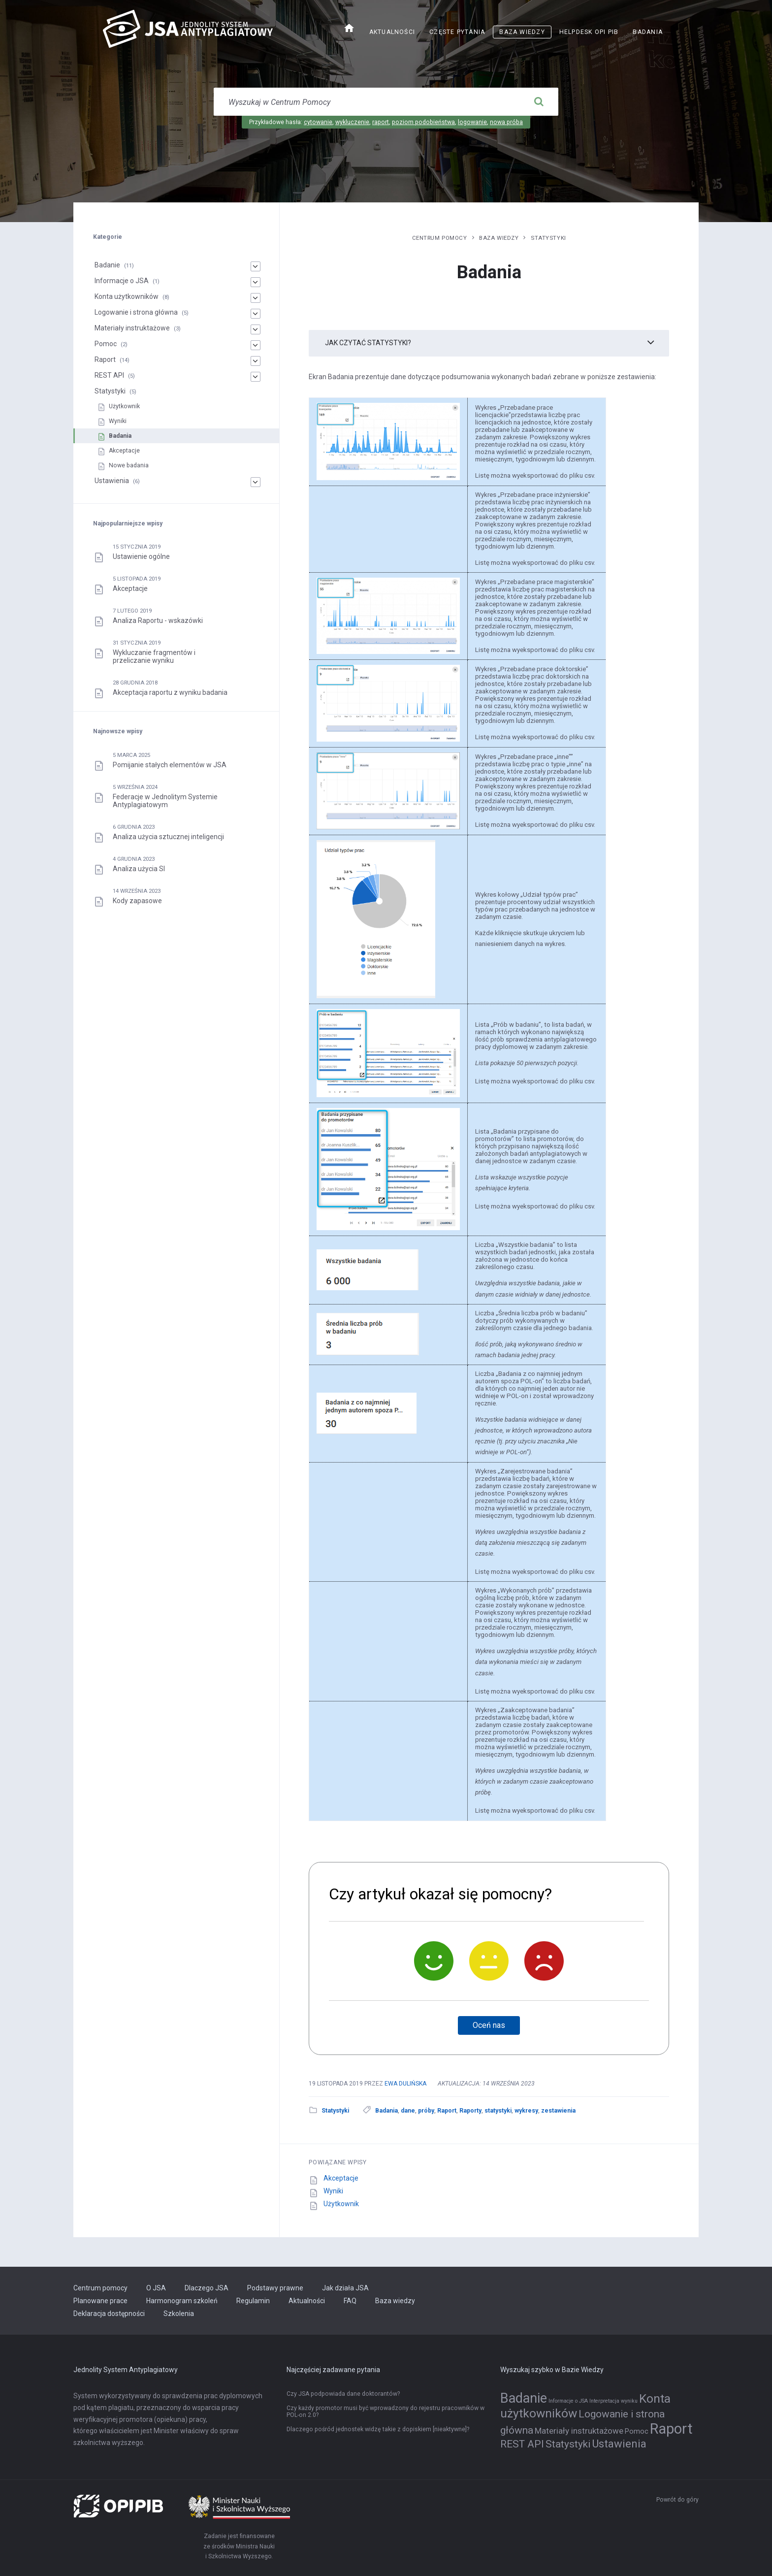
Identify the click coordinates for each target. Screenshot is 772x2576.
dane (408, 2110)
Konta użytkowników (127, 296)
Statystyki (548, 237)
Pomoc (106, 344)
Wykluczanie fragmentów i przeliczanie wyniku (154, 656)
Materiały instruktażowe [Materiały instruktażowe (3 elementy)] (579, 2431)
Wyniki (333, 2191)
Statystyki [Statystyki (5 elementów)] (568, 2444)
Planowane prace (100, 2301)
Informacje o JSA (122, 281)
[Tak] (433, 1961)
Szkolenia (178, 2313)
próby (426, 2110)
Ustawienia (112, 481)
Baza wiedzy (522, 32)
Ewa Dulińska (405, 2083)
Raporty (470, 2110)
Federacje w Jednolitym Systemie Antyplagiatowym (165, 801)
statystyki (498, 2110)
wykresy (526, 2110)
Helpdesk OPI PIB (589, 32)
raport (380, 122)
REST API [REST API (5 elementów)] (522, 2444)
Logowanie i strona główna (136, 312)
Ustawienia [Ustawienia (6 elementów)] (619, 2443)
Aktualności (392, 32)
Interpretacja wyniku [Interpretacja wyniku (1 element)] (613, 2401)
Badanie (107, 265)
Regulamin (253, 2301)
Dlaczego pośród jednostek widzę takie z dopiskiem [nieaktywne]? (378, 2429)
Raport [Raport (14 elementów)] (671, 2428)
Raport (446, 2110)
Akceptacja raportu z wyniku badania (170, 692)
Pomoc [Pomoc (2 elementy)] (636, 2431)
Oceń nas (489, 2025)
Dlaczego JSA (206, 2288)
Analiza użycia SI (139, 869)
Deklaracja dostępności (109, 2313)
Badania (648, 32)
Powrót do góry (677, 2499)
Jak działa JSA (345, 2288)
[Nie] (544, 1961)
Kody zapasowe (137, 901)
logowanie (472, 122)
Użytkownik (341, 2204)
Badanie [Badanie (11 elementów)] (523, 2398)
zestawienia (558, 2110)
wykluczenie (352, 122)
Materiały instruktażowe (132, 328)
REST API (109, 375)
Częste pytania (457, 32)
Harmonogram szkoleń (182, 2301)
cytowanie (318, 122)
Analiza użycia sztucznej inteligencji (168, 837)
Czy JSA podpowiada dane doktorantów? (343, 2393)
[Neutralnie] (489, 1961)
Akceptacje (340, 2178)
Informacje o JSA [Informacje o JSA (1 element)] (568, 2401)
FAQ (350, 2301)
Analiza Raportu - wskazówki (158, 620)
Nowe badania (129, 465)
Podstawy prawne (275, 2288)
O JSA (156, 2288)
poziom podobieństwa (423, 122)
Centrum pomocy (439, 237)
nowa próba (506, 122)
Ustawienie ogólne (141, 556)
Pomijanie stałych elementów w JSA (169, 765)
